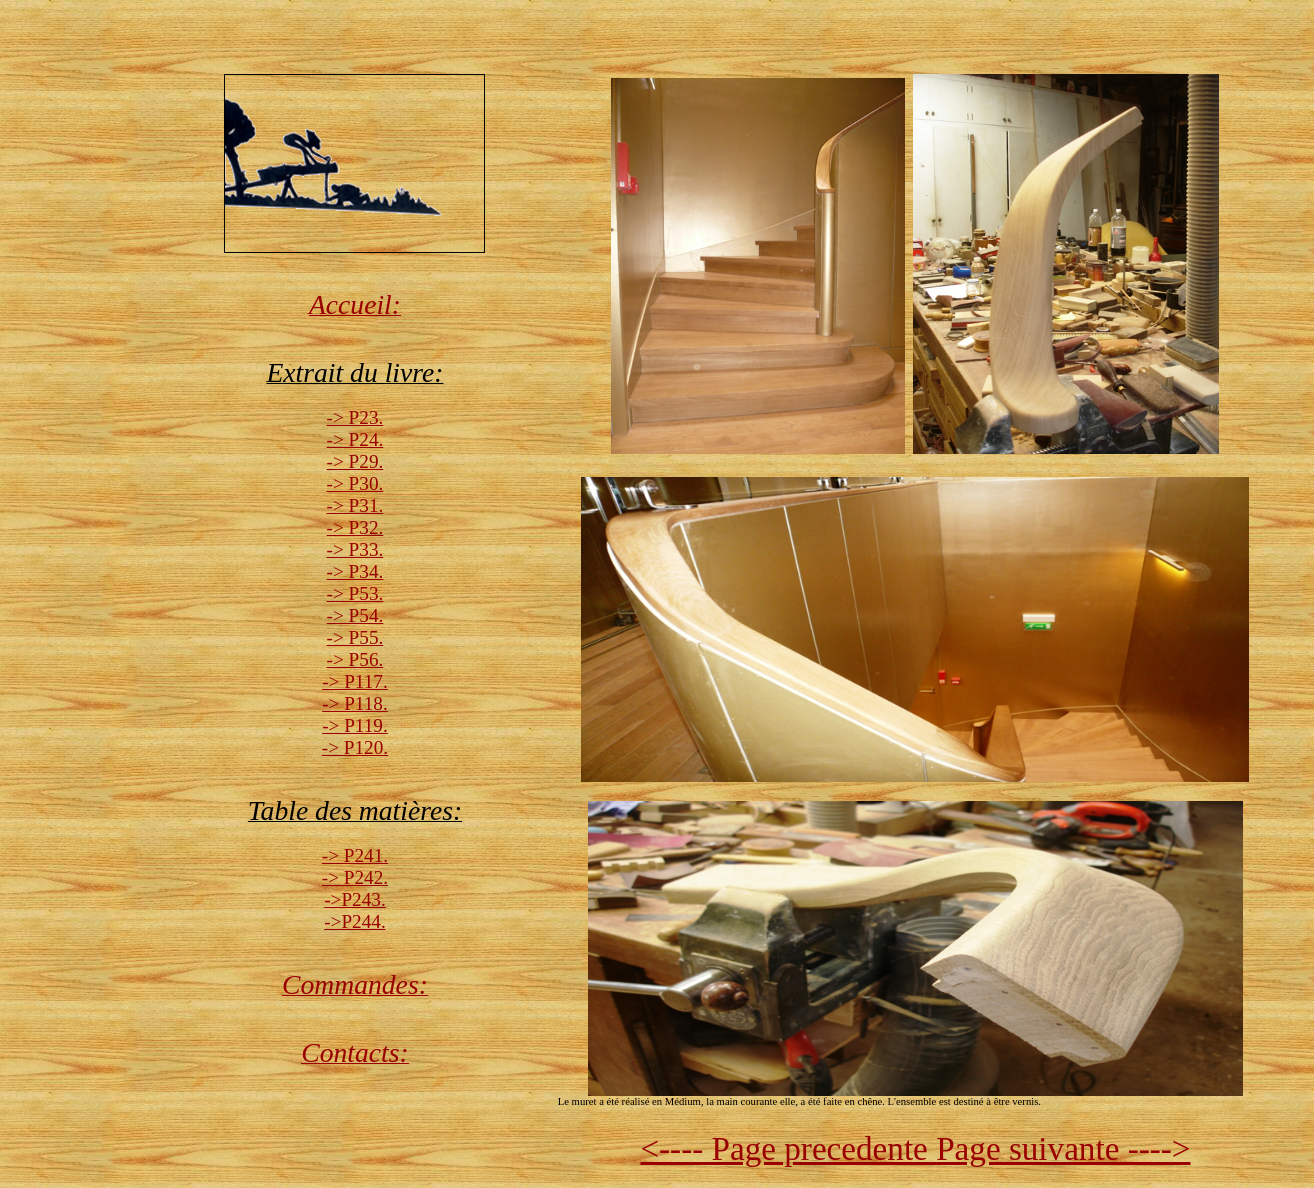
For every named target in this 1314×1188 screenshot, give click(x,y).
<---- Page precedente (788, 1148)
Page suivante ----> (1063, 1148)
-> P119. (355, 725)
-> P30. (355, 483)
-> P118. (355, 703)
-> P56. (355, 659)
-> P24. (355, 439)
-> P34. (355, 571)
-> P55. (355, 637)
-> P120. (355, 747)
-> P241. (355, 855)
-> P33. (355, 549)
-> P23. (355, 417)
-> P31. (355, 505)
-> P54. (355, 615)
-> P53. (355, 593)
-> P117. (355, 681)
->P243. (354, 899)
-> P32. (355, 527)
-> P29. (355, 461)
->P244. (354, 921)
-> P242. (355, 877)
